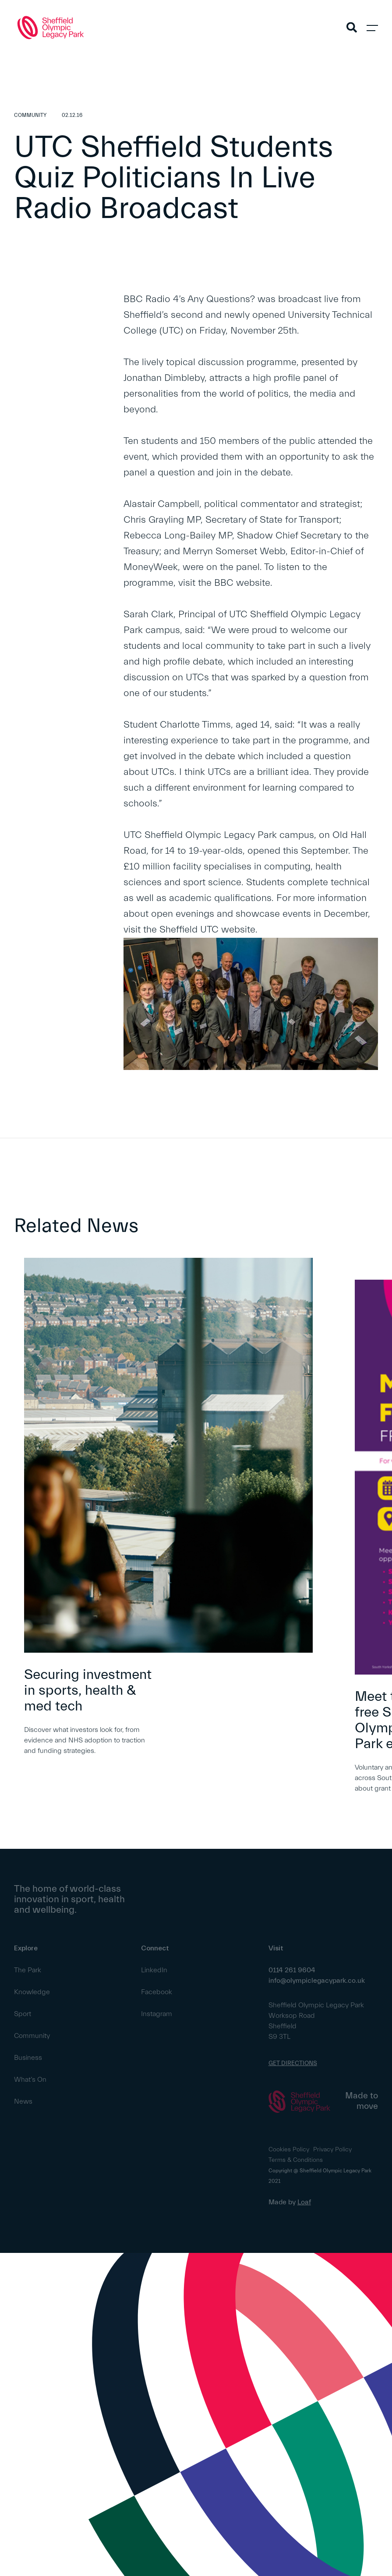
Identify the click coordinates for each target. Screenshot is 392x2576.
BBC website (242, 582)
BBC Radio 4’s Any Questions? (191, 299)
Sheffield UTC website (207, 929)
